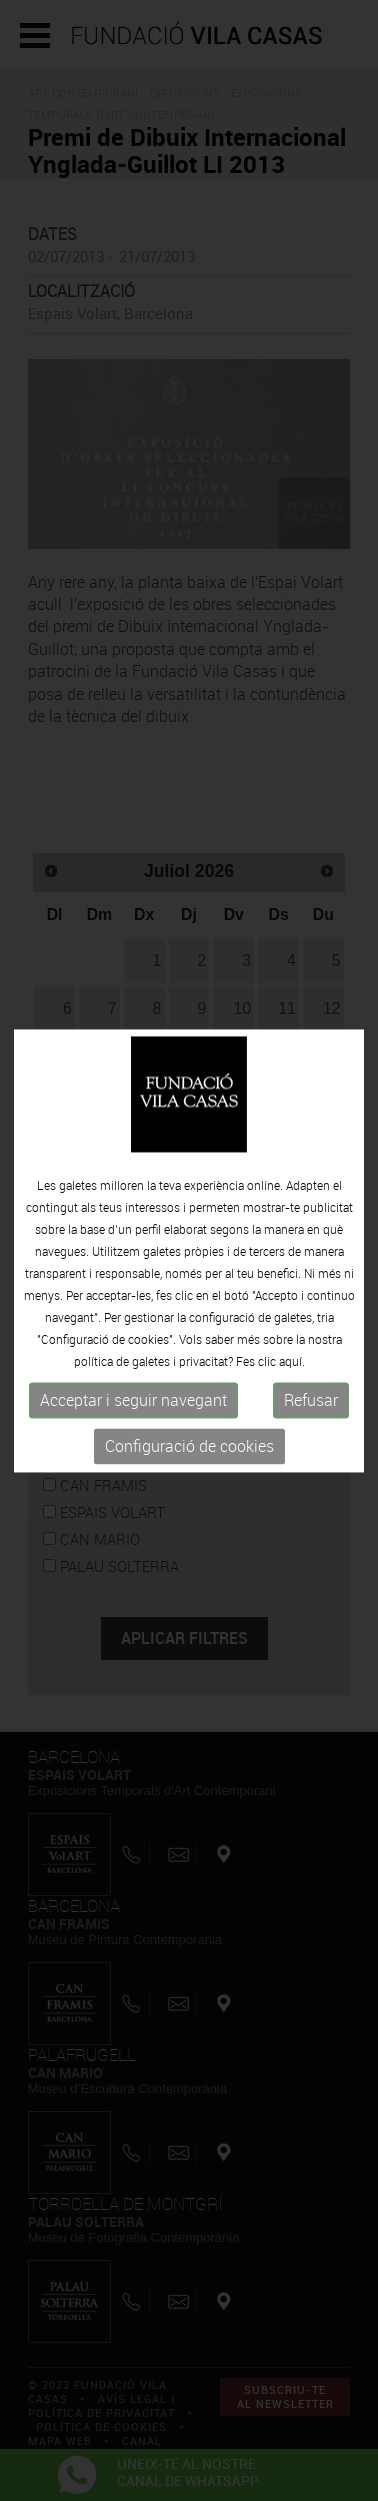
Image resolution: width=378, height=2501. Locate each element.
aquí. (292, 1362)
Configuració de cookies (189, 1447)
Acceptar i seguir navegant (133, 1401)
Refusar (311, 1401)
